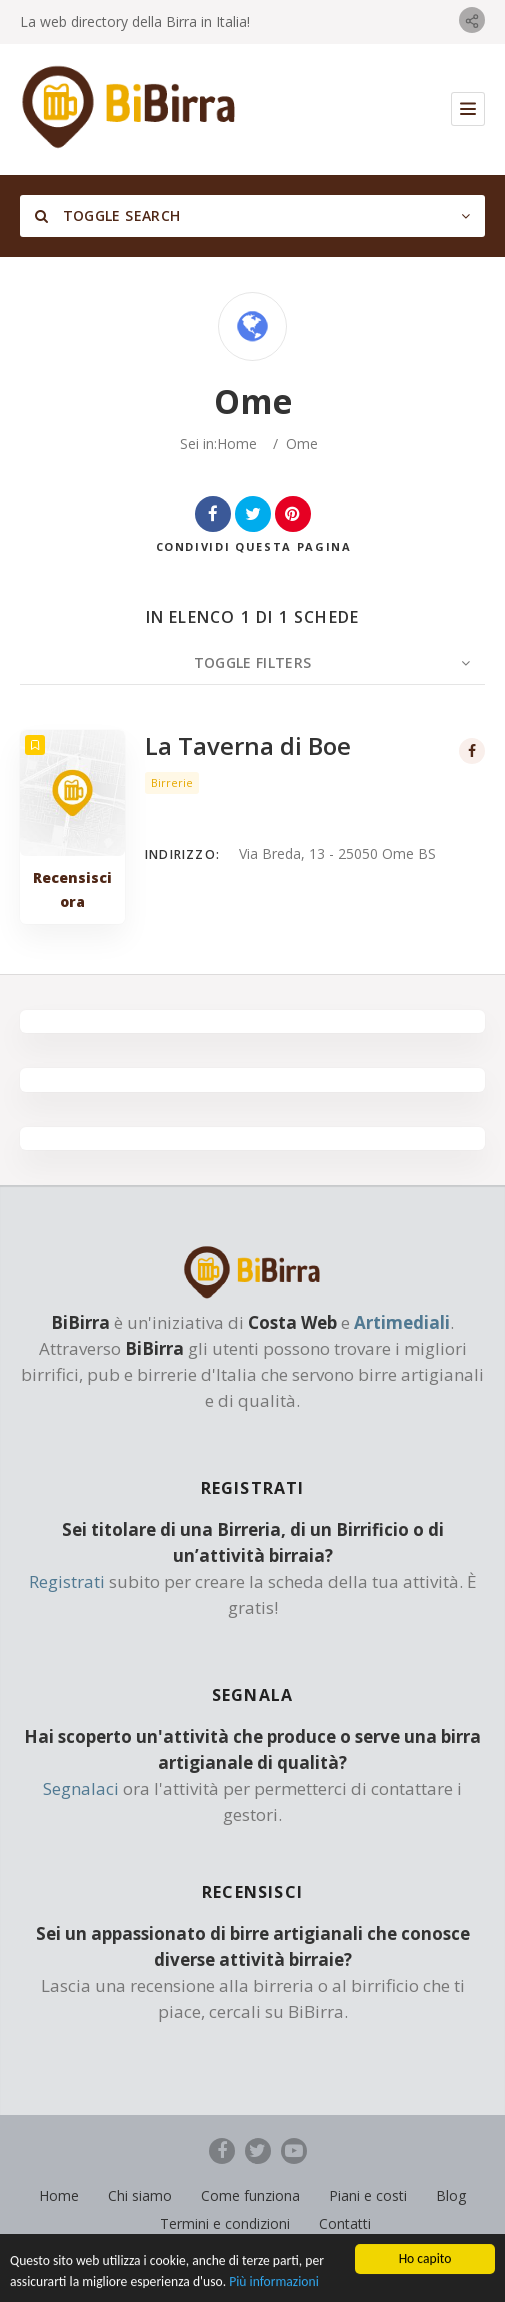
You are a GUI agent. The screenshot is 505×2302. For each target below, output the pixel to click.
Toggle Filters (253, 662)
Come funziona (250, 2195)
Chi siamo (140, 2195)
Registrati (67, 1581)
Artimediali (402, 1322)
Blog (451, 2195)
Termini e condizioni (225, 2223)
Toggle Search (107, 215)
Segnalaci (81, 1788)
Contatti (345, 2223)
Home (237, 443)
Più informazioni (274, 2286)
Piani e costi (368, 2195)
